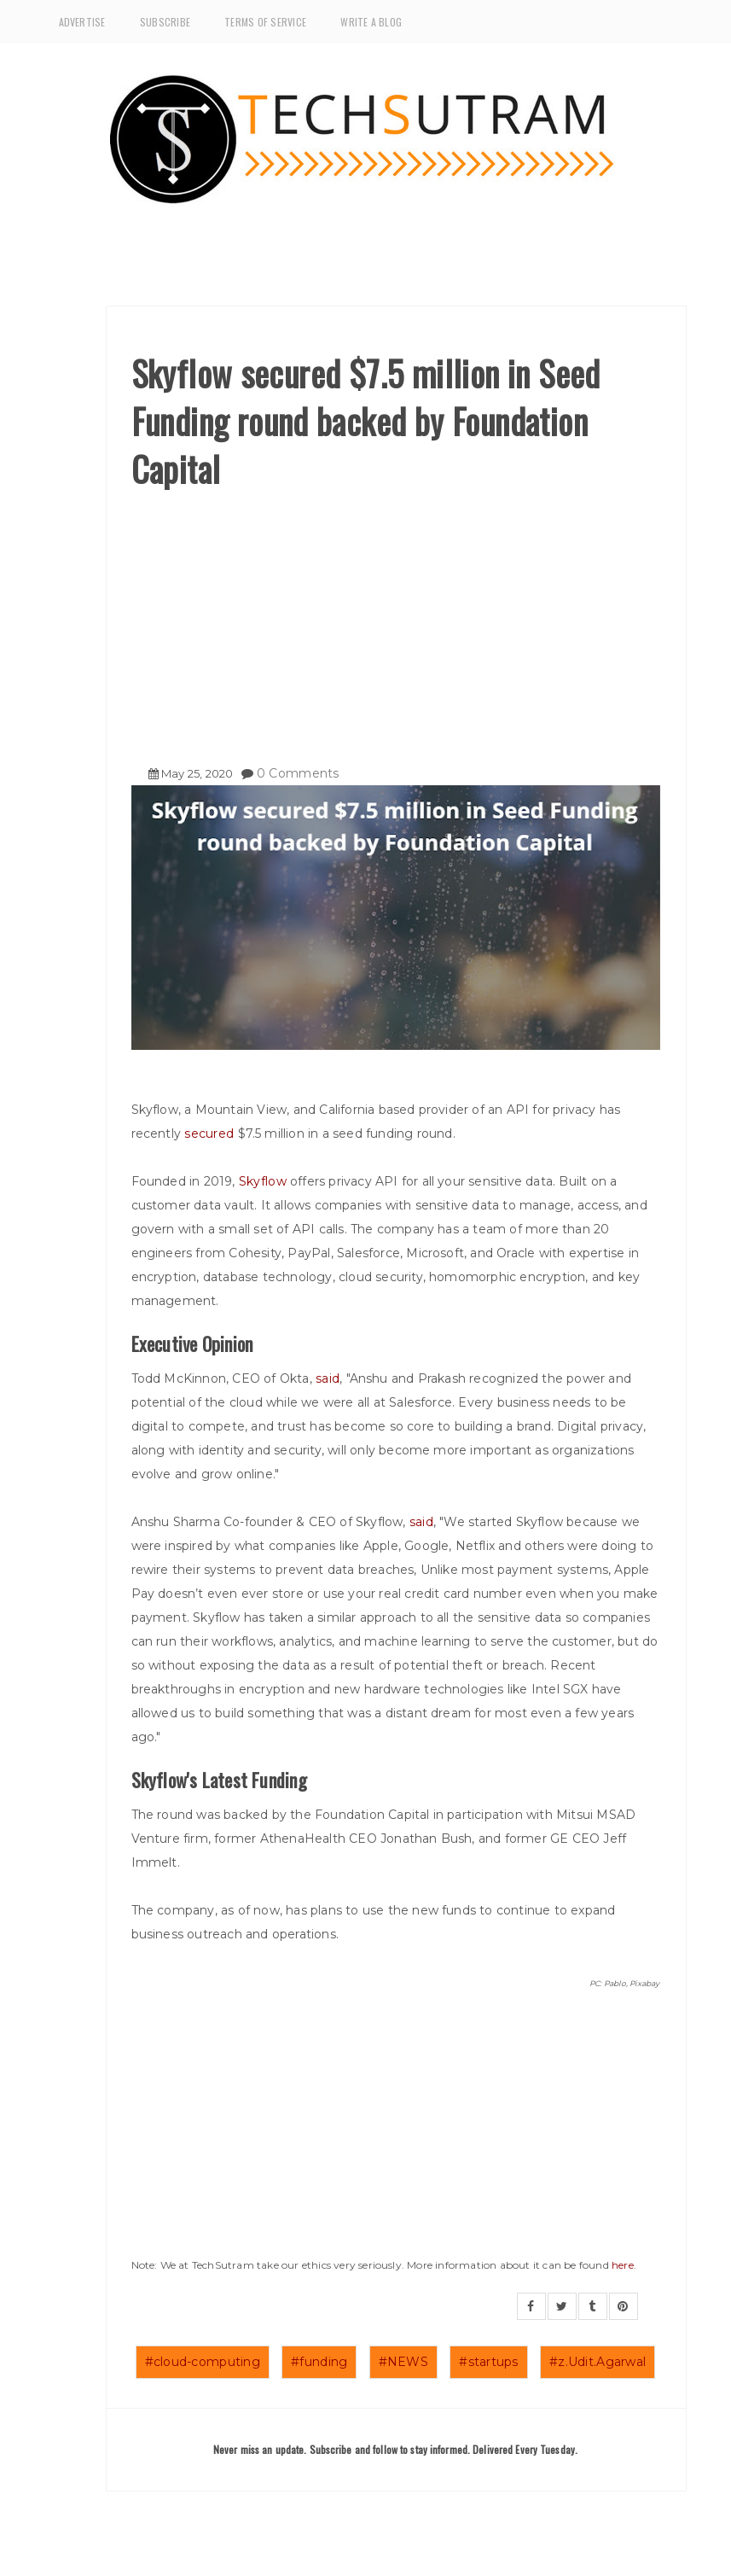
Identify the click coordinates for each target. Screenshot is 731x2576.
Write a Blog (371, 22)
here (623, 2264)
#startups (489, 2361)
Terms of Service (265, 22)
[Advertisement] (395, 620)
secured (210, 1133)
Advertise (82, 22)
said (327, 1378)
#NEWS (403, 2361)
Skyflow (263, 1181)
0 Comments (298, 773)
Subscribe (165, 22)
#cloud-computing (202, 2361)
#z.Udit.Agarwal (597, 2361)
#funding (319, 2361)
